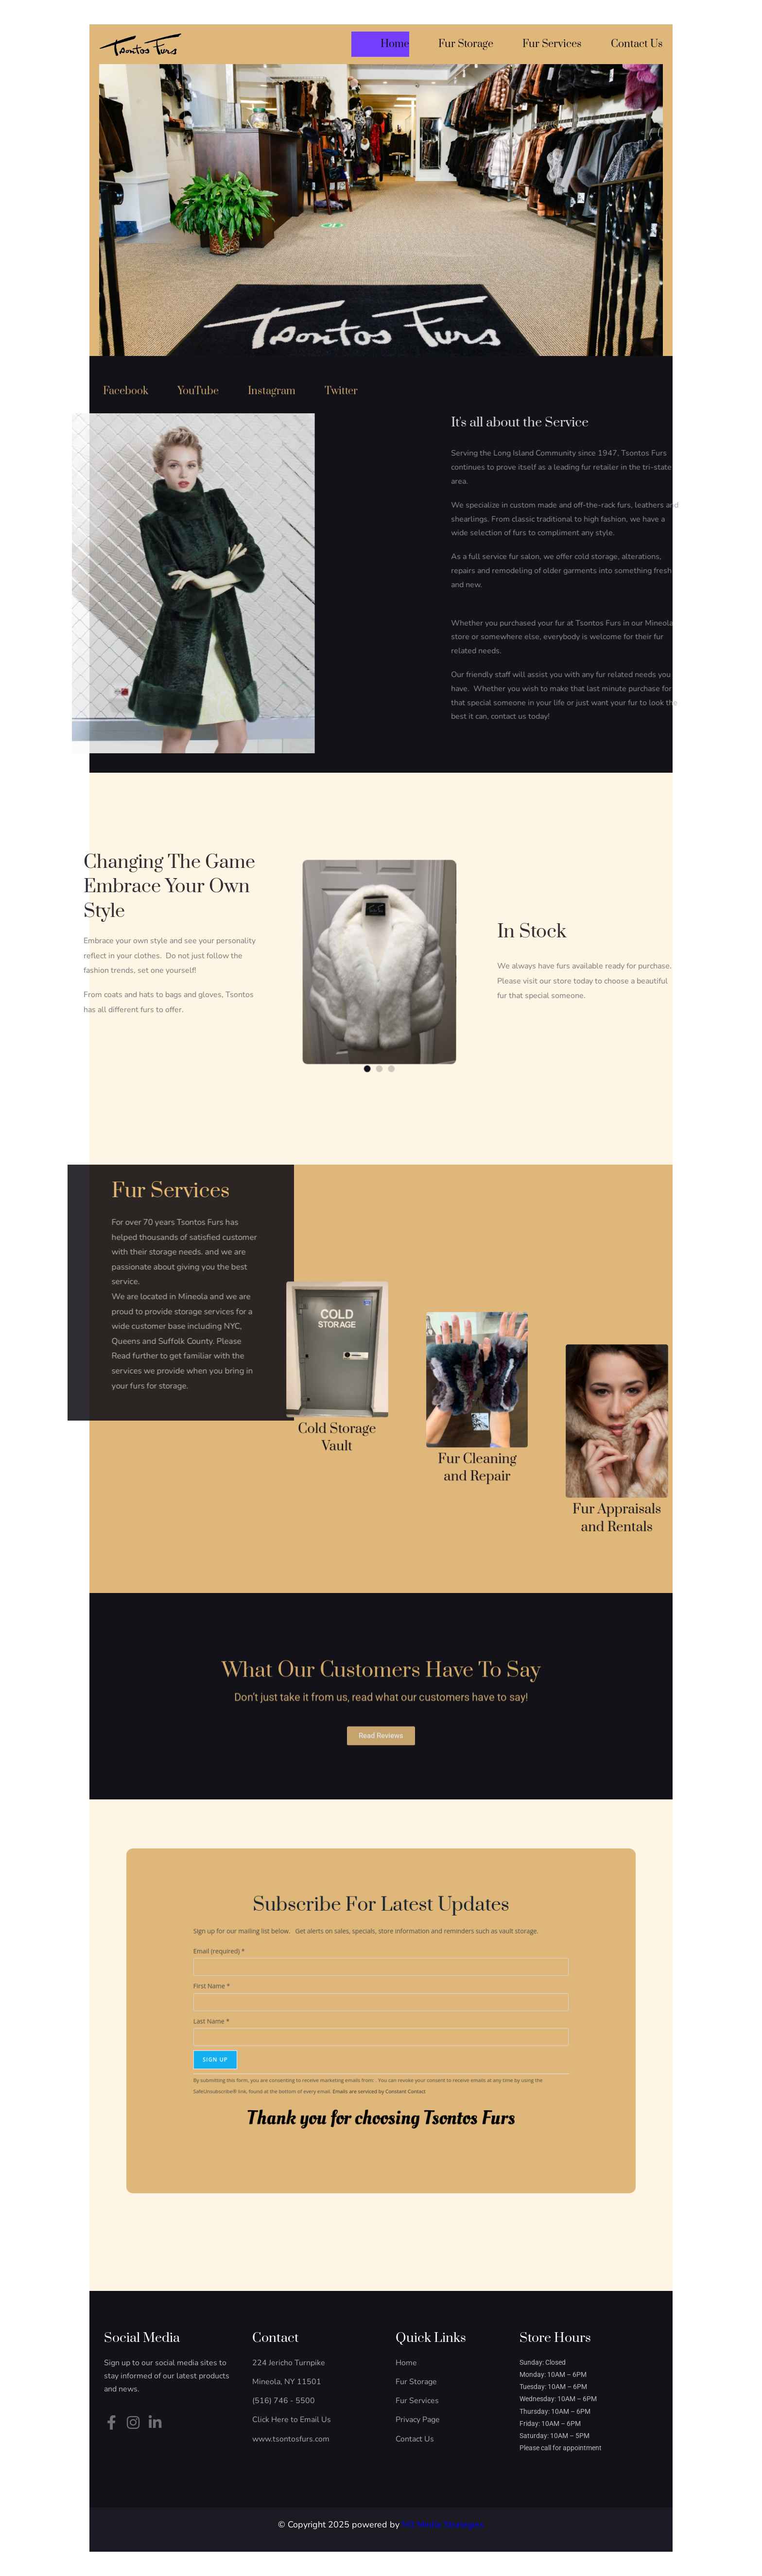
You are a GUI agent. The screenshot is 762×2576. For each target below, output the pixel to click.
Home (395, 44)
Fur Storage (465, 44)
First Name (312, 2006)
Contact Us (637, 44)
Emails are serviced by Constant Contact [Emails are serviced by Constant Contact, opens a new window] (380, 2049)
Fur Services (552, 44)
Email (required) (315, 1992)
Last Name (312, 2020)
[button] (374, 1009)
